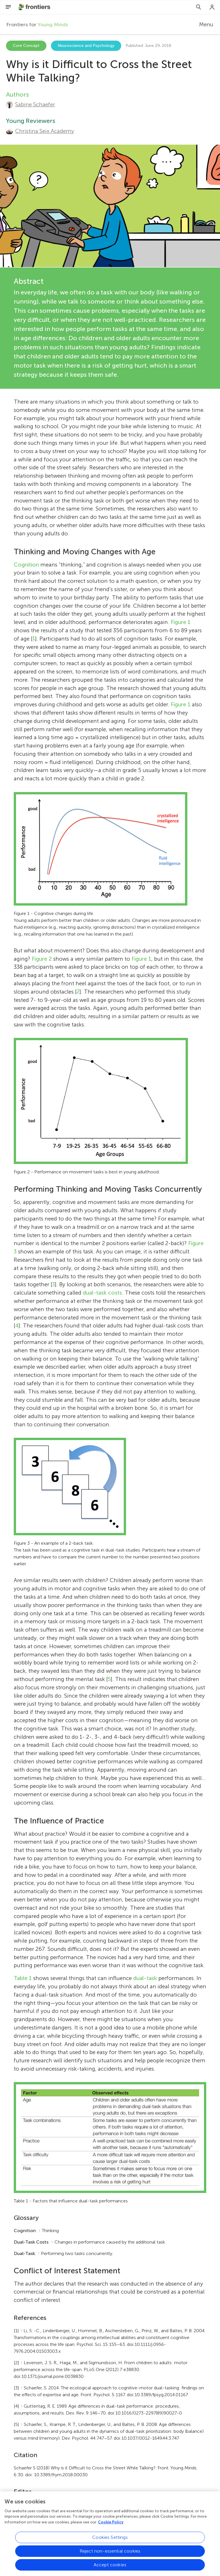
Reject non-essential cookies (110, 2553)
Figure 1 (180, 622)
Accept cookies (110, 2567)
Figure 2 (42, 959)
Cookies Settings (110, 2539)
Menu (206, 24)
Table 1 (23, 1978)
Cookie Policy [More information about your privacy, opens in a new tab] (110, 2524)
